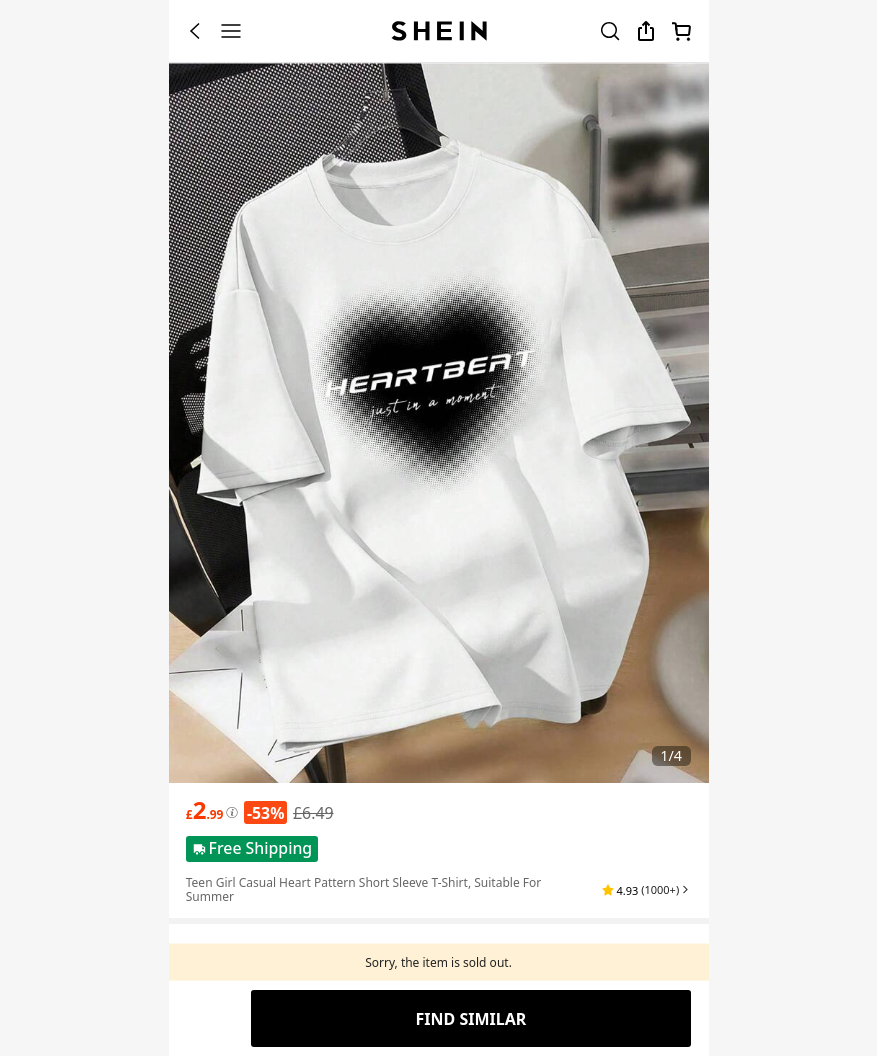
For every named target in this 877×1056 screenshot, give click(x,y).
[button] (646, 890)
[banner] (439, 423)
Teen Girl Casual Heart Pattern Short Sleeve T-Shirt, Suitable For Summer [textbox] (363, 889)
